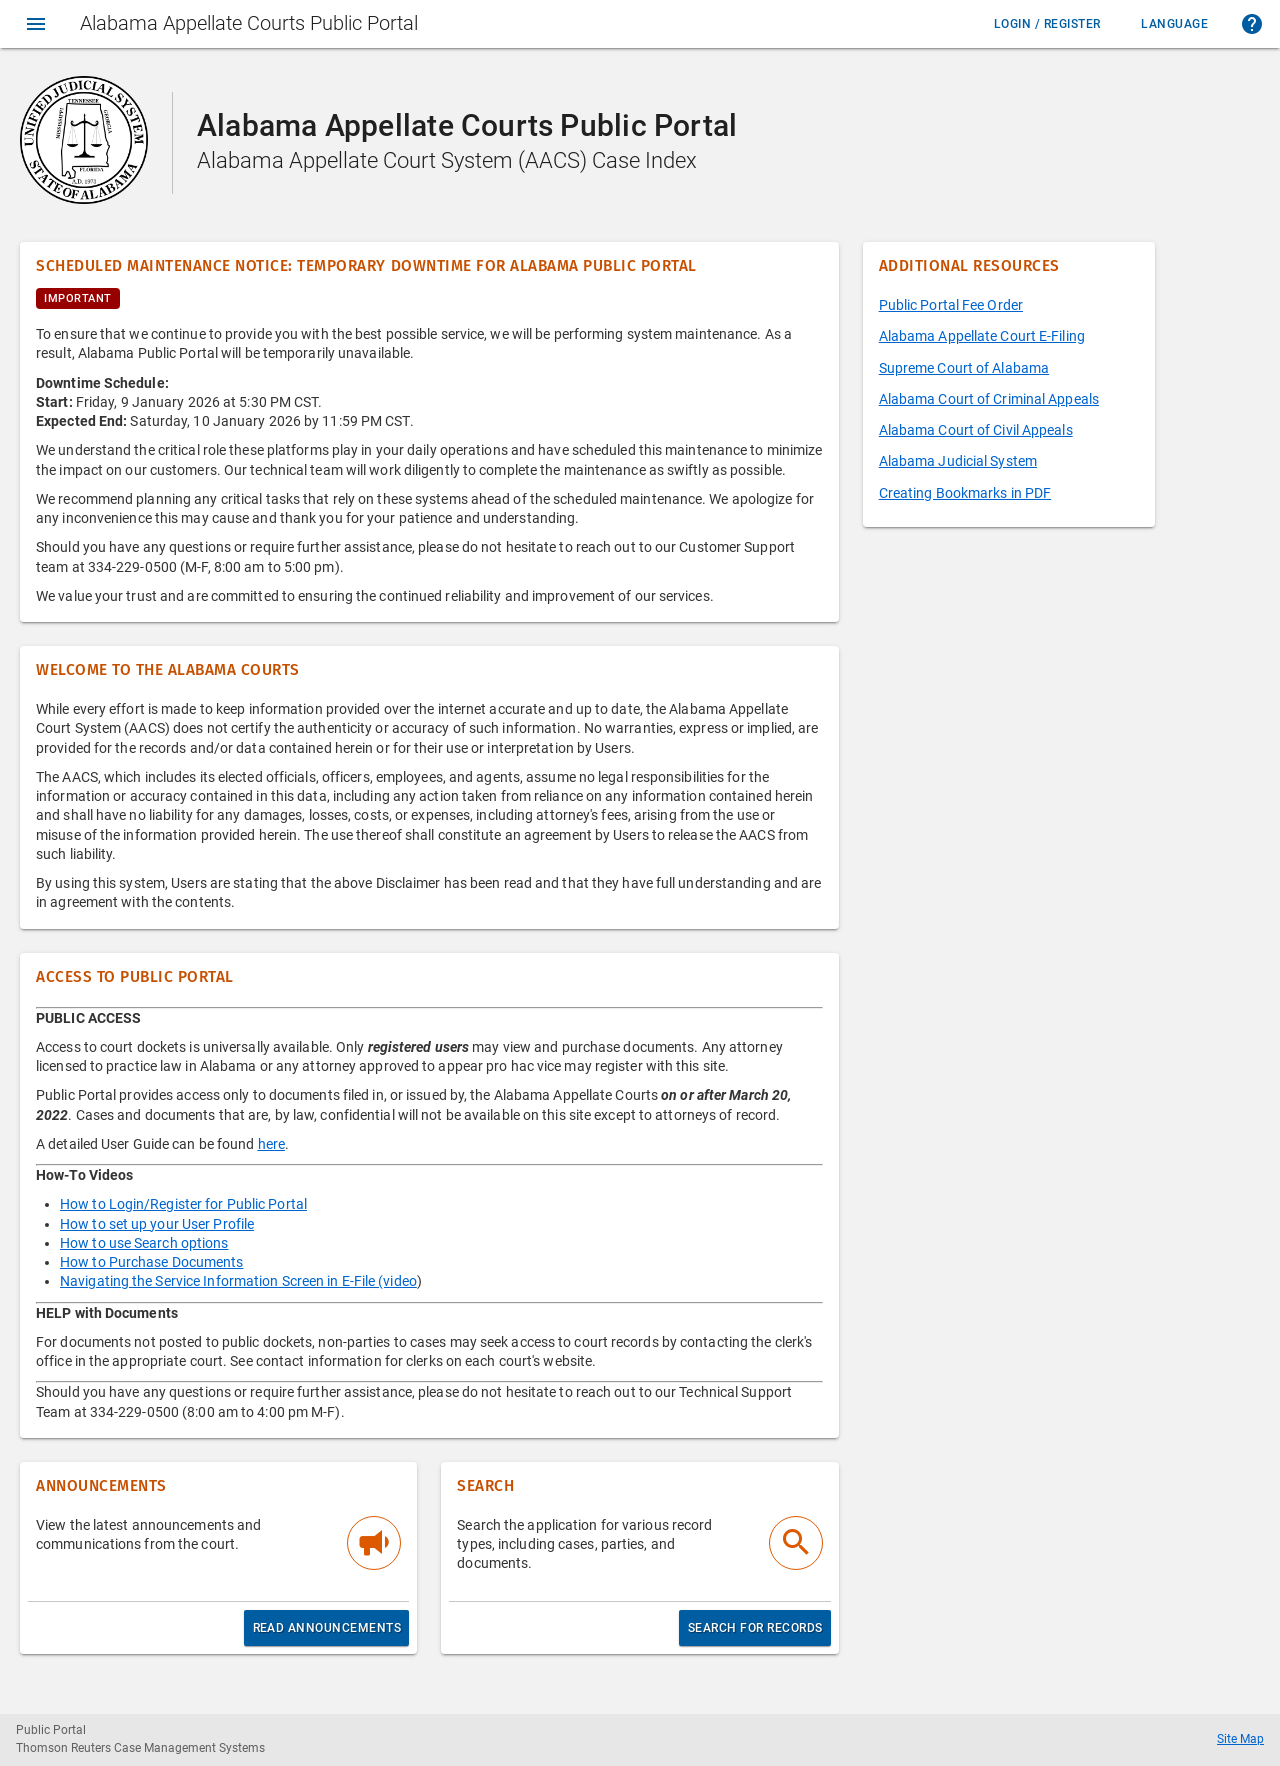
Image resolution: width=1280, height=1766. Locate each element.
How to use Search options (144, 1243)
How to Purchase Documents (152, 1262)
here (271, 1144)
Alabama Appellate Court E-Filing (982, 336)
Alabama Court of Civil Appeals (976, 430)
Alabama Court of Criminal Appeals (989, 399)
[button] (1252, 24)
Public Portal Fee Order (951, 305)
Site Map (1240, 1739)
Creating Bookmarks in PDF (965, 493)
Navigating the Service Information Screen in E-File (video (238, 1281)
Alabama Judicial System (958, 461)
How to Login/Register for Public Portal (183, 1204)
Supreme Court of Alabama (964, 368)
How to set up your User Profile (157, 1224)
